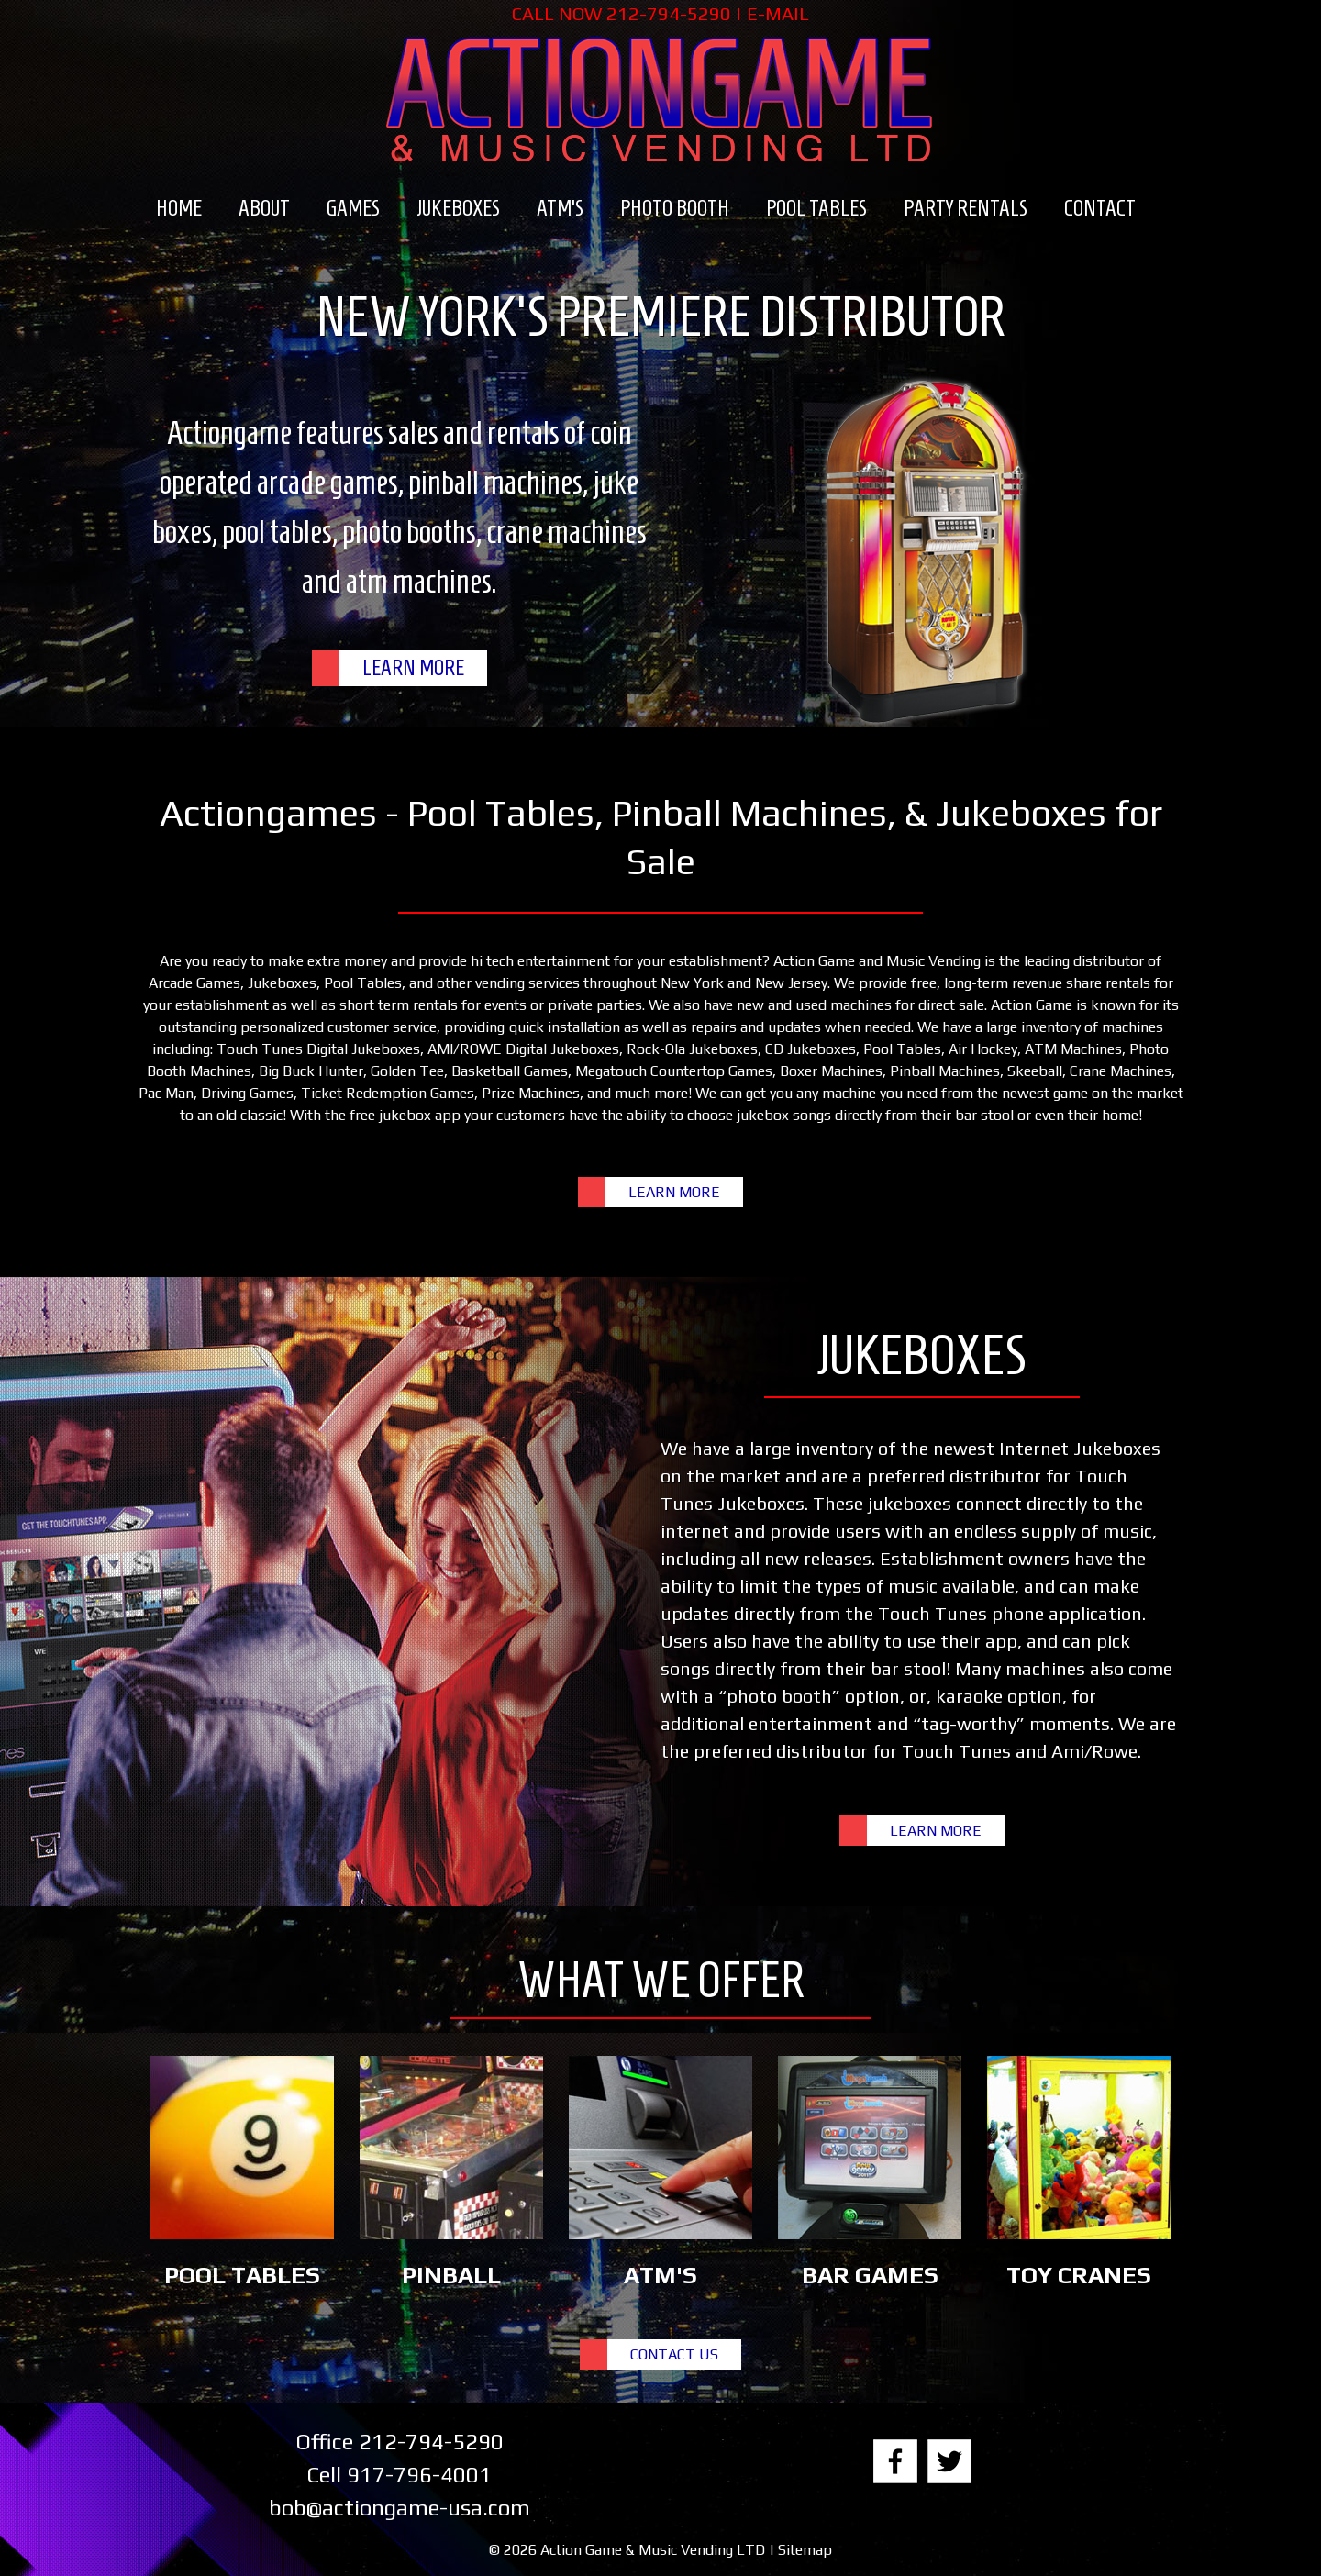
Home (179, 208)
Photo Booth (674, 208)
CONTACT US (674, 2354)
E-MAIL (778, 13)
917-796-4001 (419, 2474)
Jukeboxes (458, 208)
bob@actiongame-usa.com (399, 2507)
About (264, 208)
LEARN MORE (413, 668)
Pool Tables (816, 208)
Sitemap (805, 2550)
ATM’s (560, 208)
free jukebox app (405, 1115)
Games (353, 208)
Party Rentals (965, 208)
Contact (1100, 208)
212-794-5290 (668, 13)
